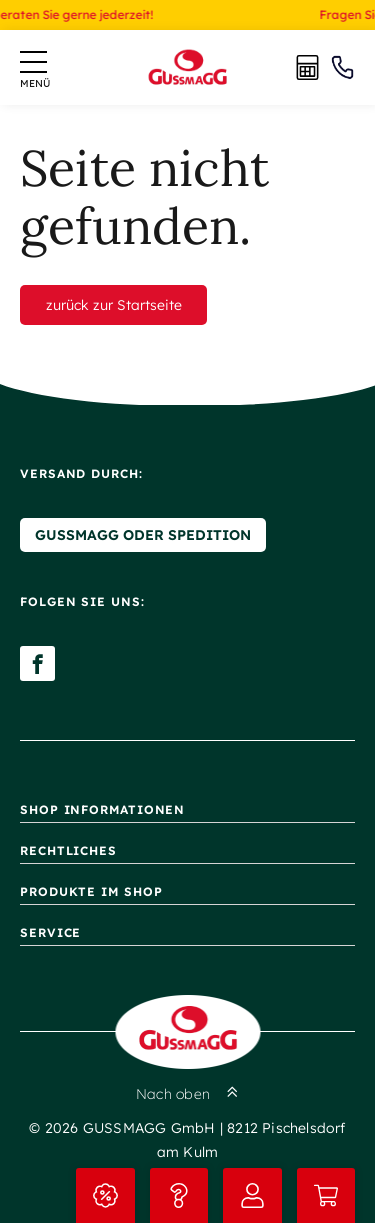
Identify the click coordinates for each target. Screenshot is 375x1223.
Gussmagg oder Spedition (143, 535)
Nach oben (187, 1094)
